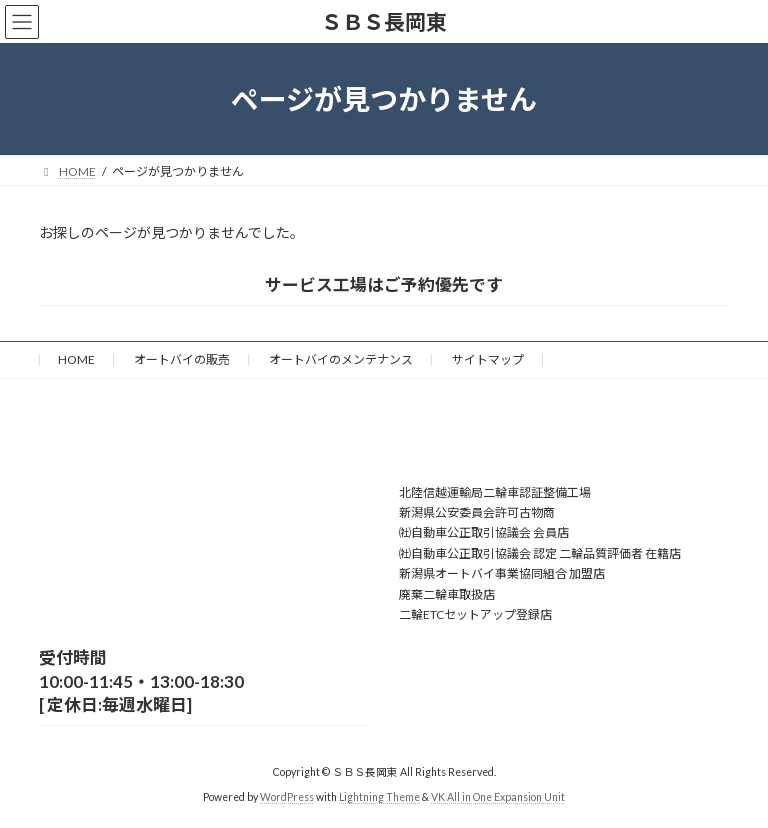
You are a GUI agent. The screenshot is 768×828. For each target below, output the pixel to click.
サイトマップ (488, 359)
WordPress (287, 797)
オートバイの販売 (182, 359)
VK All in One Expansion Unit (498, 797)
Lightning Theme (379, 797)
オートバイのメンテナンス (341, 359)
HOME (76, 359)
